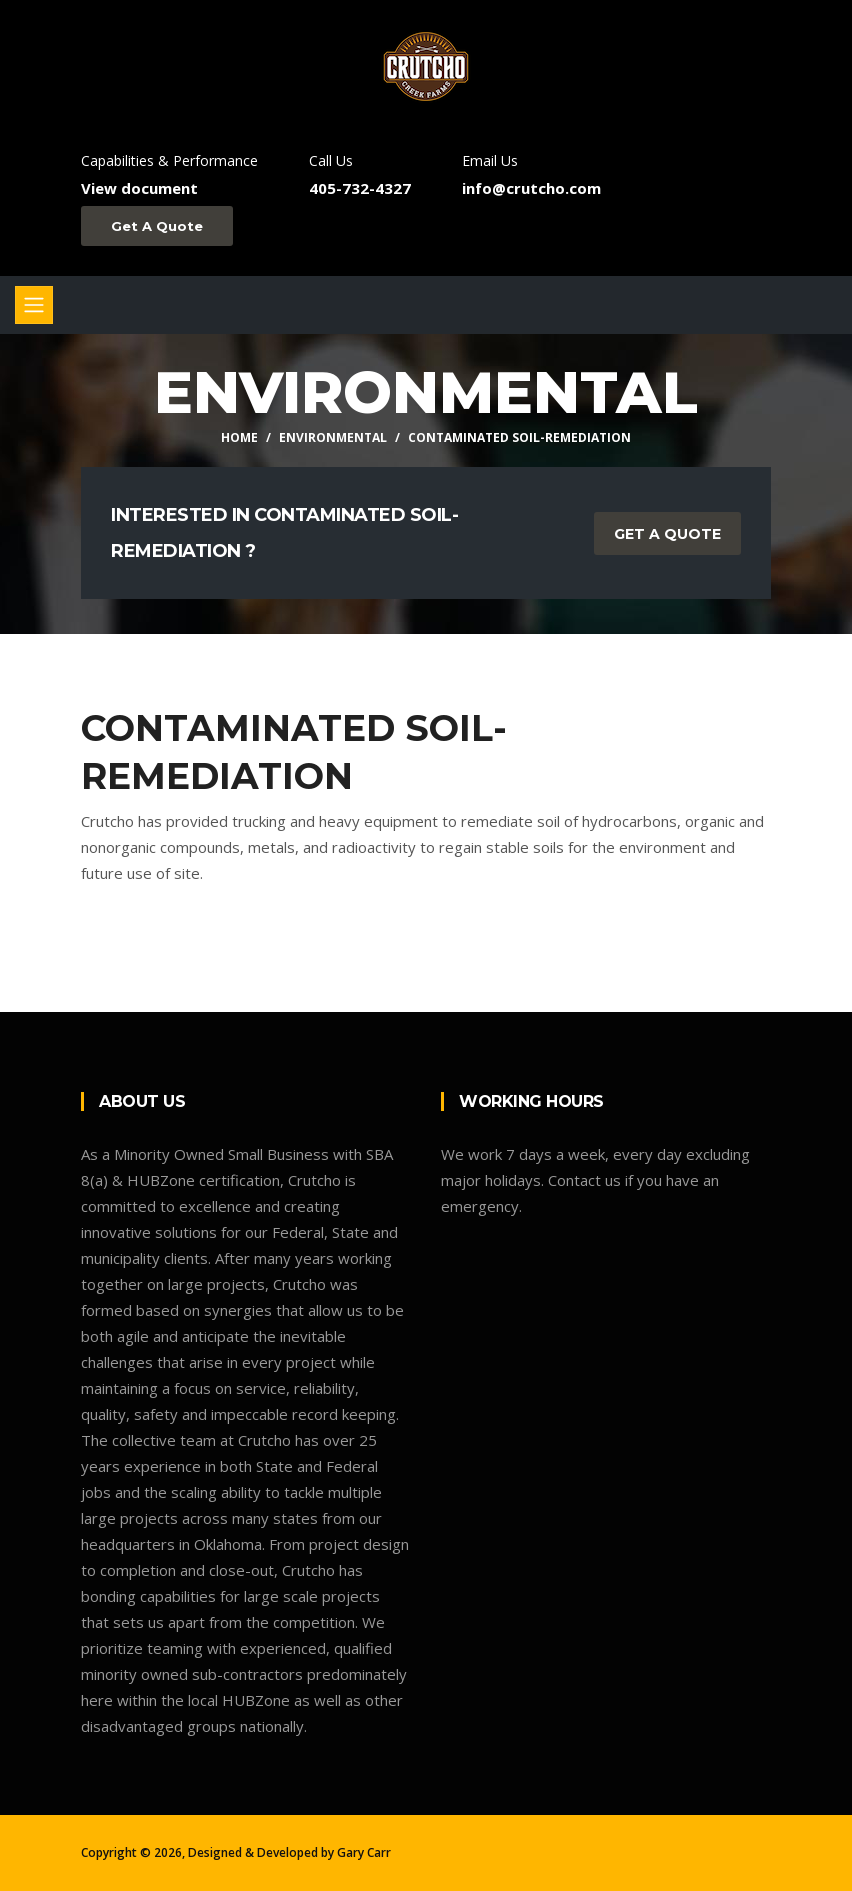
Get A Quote (157, 226)
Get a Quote (667, 534)
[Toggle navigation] (34, 305)
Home (239, 437)
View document (139, 188)
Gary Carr (364, 1852)
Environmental (333, 437)
